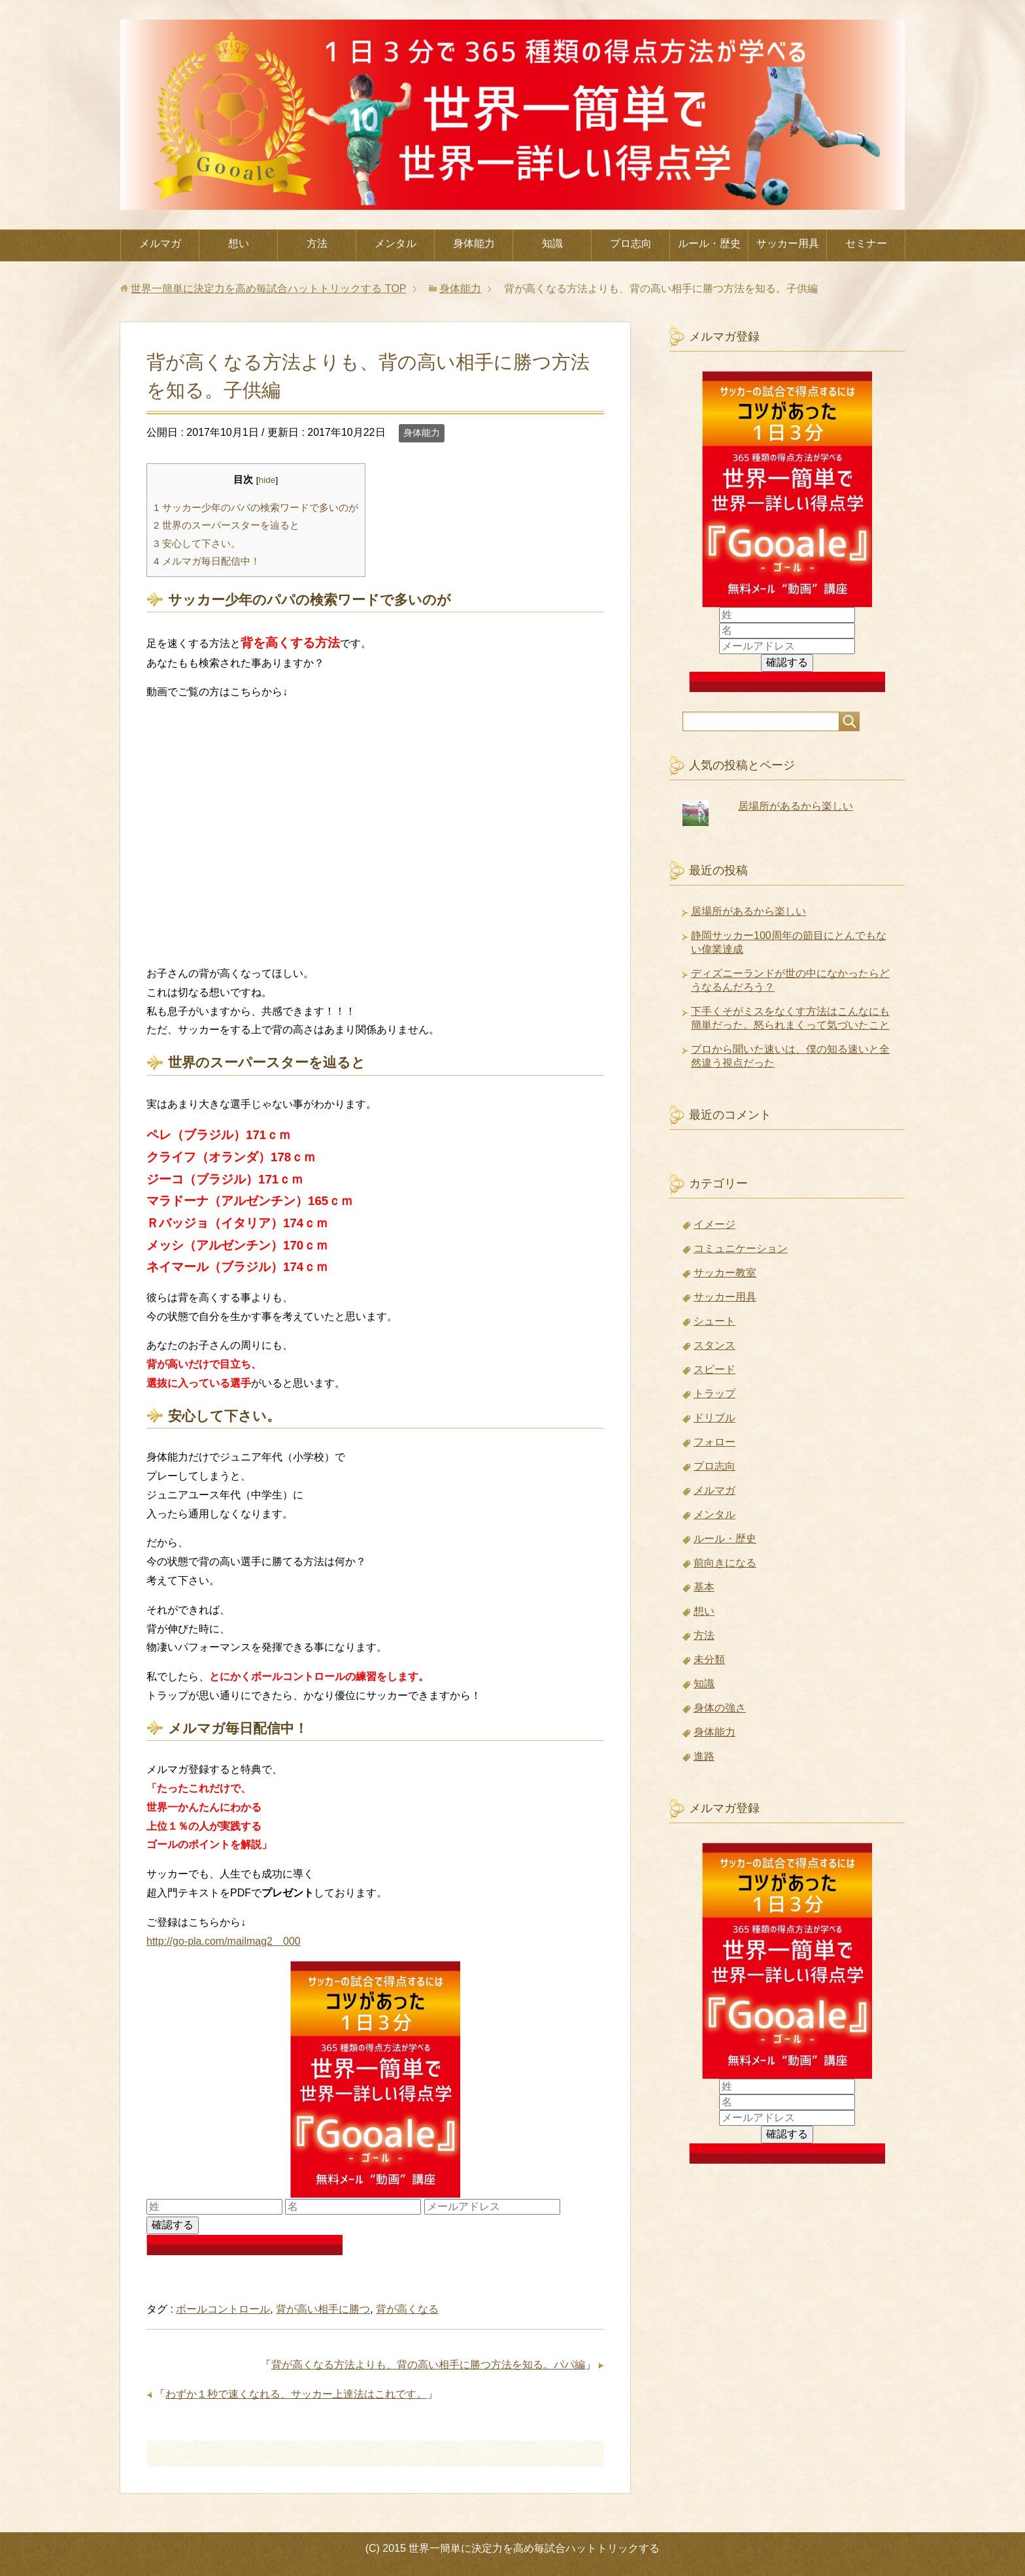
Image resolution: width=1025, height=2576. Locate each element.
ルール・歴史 (709, 243)
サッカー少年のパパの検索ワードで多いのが (256, 507)
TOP (268, 288)
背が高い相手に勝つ (323, 2309)
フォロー (714, 1441)
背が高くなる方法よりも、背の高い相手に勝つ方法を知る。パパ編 (428, 2364)
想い (238, 243)
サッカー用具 (787, 243)
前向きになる (725, 1562)
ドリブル (714, 1417)
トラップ (714, 1393)
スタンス (714, 1345)
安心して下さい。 (197, 543)
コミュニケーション (741, 1248)
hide (267, 480)
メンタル (395, 243)
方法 (317, 243)
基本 (704, 1587)
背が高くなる (407, 2309)
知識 (552, 243)
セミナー (866, 243)
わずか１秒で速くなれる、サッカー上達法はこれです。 (296, 2394)
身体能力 (474, 243)
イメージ (714, 1224)
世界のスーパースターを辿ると (226, 525)
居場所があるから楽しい (795, 806)
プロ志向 (631, 243)
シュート (714, 1321)
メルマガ (160, 243)
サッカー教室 (725, 1272)
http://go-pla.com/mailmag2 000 (223, 1941)
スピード (714, 1369)
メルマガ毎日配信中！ (207, 561)
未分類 (709, 1659)
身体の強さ (720, 1707)
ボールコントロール (223, 2309)
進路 (704, 1756)
